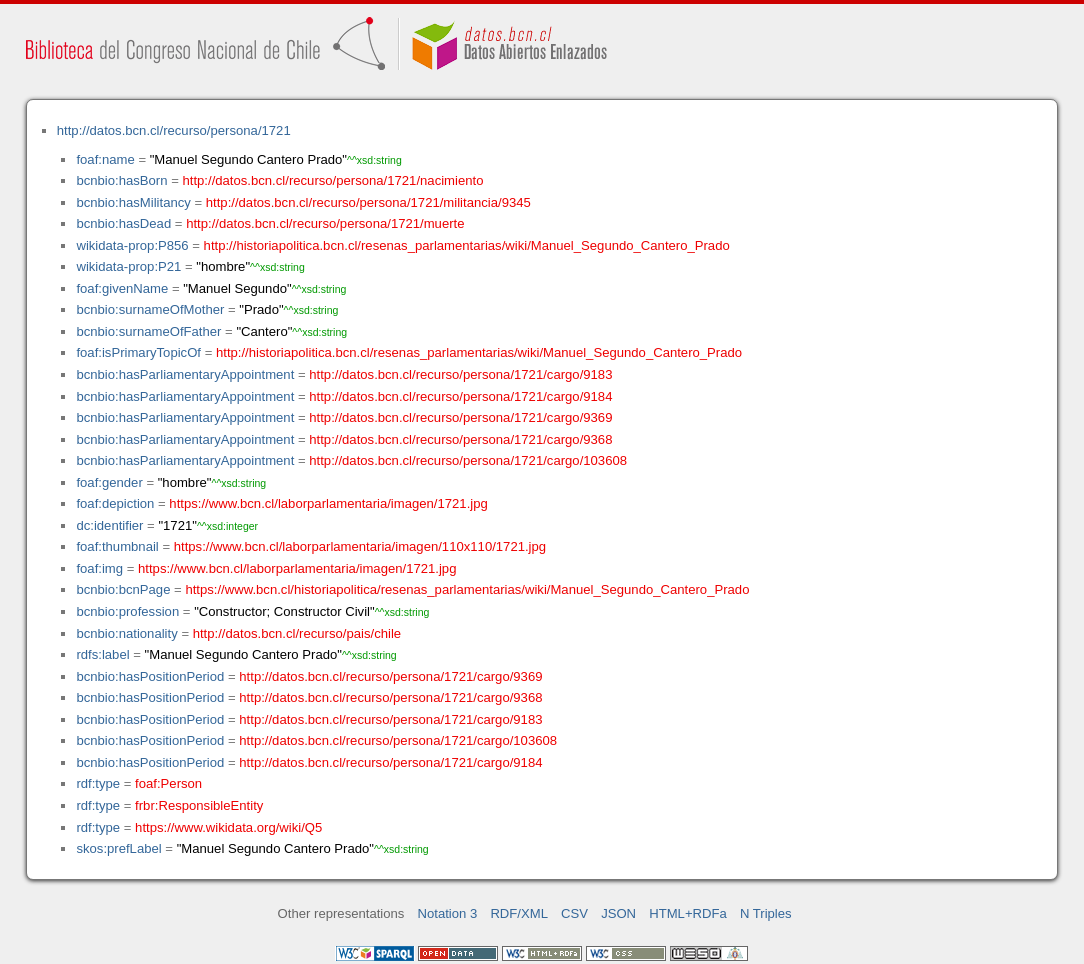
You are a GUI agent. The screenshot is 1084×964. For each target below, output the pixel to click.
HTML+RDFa (688, 913)
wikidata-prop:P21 (128, 266)
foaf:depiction (115, 503)
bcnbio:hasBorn (121, 180)
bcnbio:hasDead (123, 223)
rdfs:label (102, 654)
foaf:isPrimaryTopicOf (138, 352)
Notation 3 (448, 913)
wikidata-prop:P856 (132, 245)
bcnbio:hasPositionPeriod (150, 676)
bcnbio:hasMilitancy (133, 202)
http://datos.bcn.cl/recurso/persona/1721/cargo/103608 (468, 460)
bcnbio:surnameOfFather (148, 331)
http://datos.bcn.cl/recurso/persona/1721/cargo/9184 (460, 396)
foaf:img (99, 568)
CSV (574, 913)
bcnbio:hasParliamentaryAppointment (185, 374)
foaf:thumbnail (117, 546)
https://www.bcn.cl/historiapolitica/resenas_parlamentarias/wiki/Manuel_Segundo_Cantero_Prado (467, 589)
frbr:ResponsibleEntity (199, 805)
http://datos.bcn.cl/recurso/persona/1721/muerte (325, 223)
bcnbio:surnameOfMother (150, 309)
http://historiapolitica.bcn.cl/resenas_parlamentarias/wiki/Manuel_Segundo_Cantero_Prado (467, 245)
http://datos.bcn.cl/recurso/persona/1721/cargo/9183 (460, 374)
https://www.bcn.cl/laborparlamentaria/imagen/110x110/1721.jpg (360, 546)
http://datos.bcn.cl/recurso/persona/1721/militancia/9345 (368, 202)
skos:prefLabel (118, 848)
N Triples (766, 913)
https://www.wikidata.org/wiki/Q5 (228, 827)
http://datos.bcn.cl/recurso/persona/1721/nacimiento (332, 180)
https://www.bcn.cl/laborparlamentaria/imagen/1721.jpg (328, 503)
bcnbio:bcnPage (123, 589)
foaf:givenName (122, 288)
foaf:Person (168, 783)
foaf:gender (109, 482)
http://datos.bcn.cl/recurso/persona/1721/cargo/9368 (460, 439)
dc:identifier (109, 525)
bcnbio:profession (127, 611)
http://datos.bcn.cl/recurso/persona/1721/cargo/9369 (460, 417)
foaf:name (105, 159)
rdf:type (98, 783)
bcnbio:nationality (126, 633)
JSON (618, 913)
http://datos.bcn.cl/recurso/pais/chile (297, 633)
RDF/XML (519, 913)
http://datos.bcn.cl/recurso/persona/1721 (174, 130)
